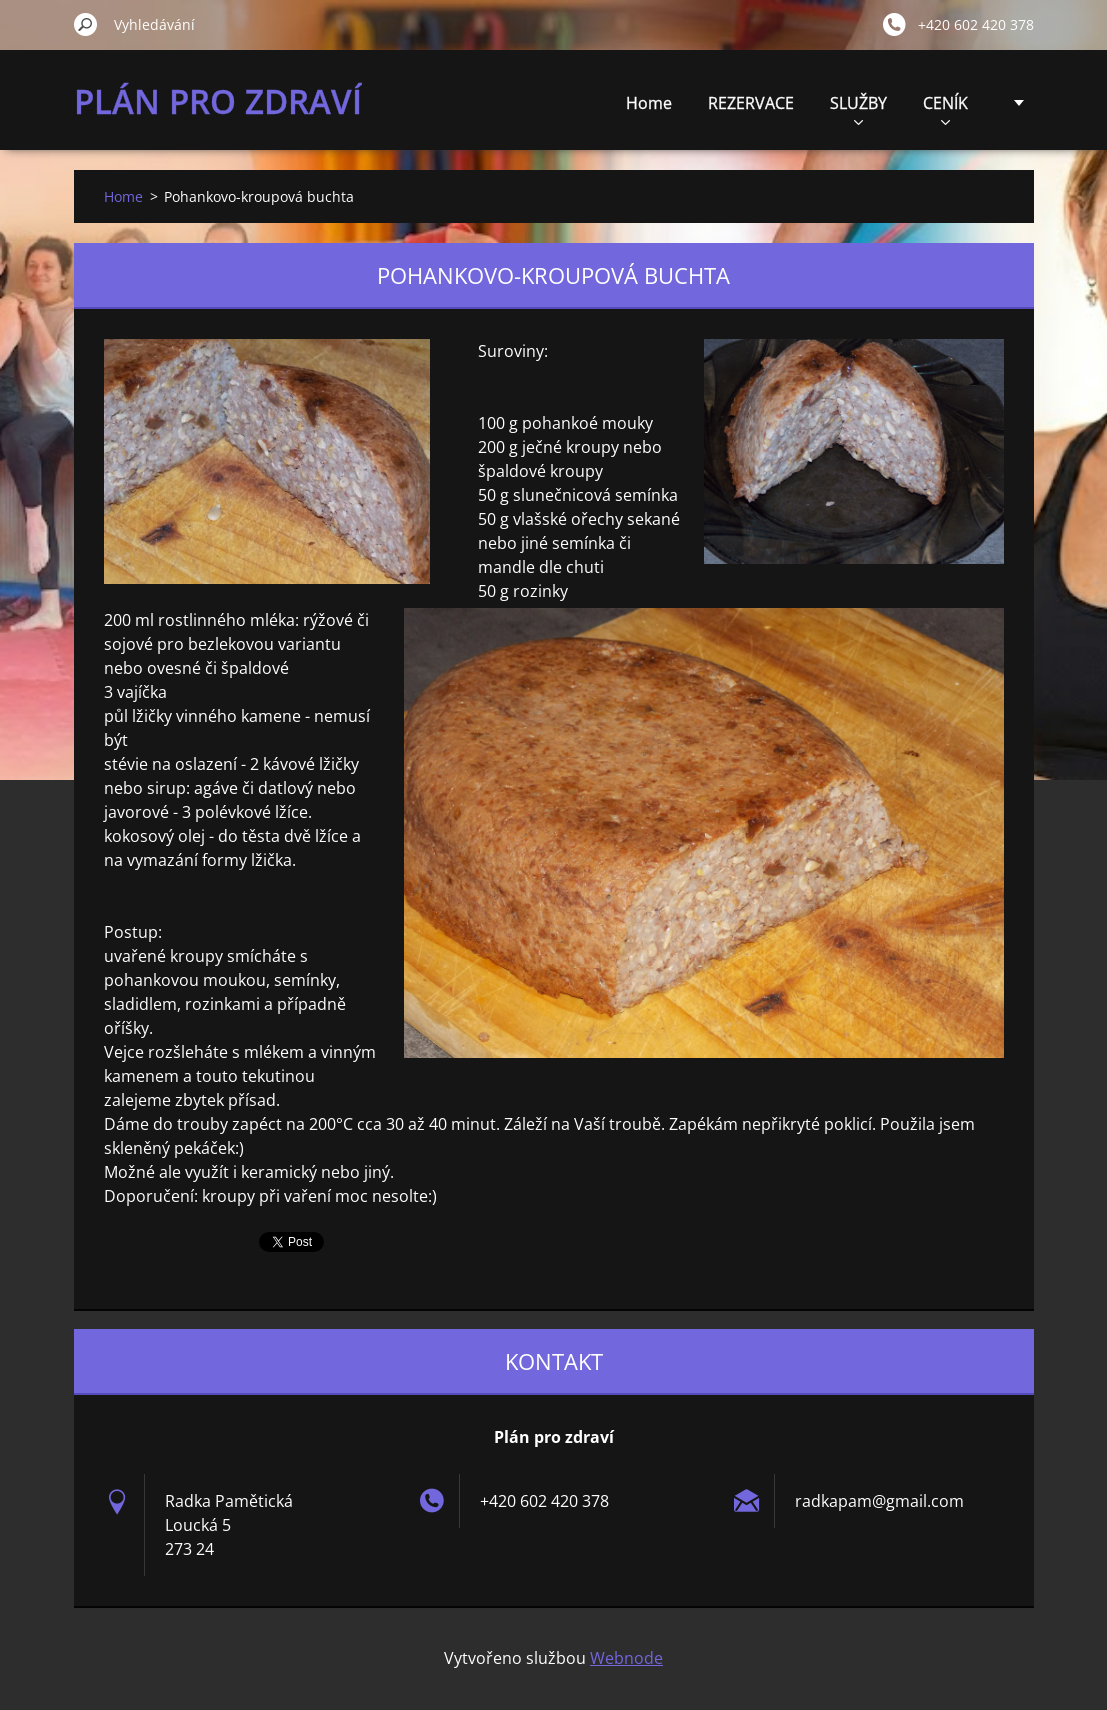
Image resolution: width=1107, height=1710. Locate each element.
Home (649, 103)
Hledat (86, 24)
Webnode (626, 1658)
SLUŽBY (858, 108)
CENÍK (945, 108)
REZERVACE (751, 103)
